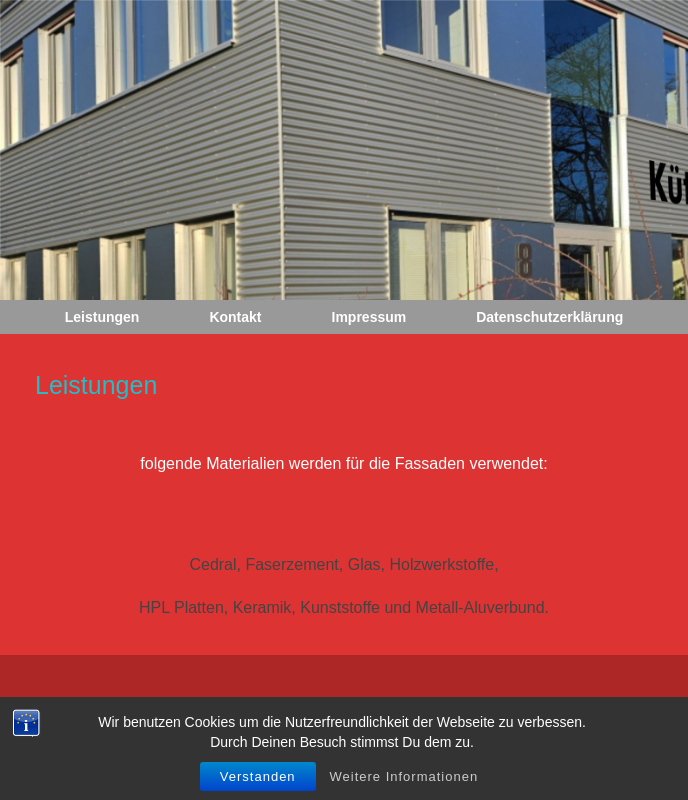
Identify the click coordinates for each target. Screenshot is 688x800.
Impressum (369, 317)
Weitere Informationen (404, 783)
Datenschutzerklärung (549, 317)
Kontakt (235, 317)
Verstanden (258, 783)
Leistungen (102, 317)
